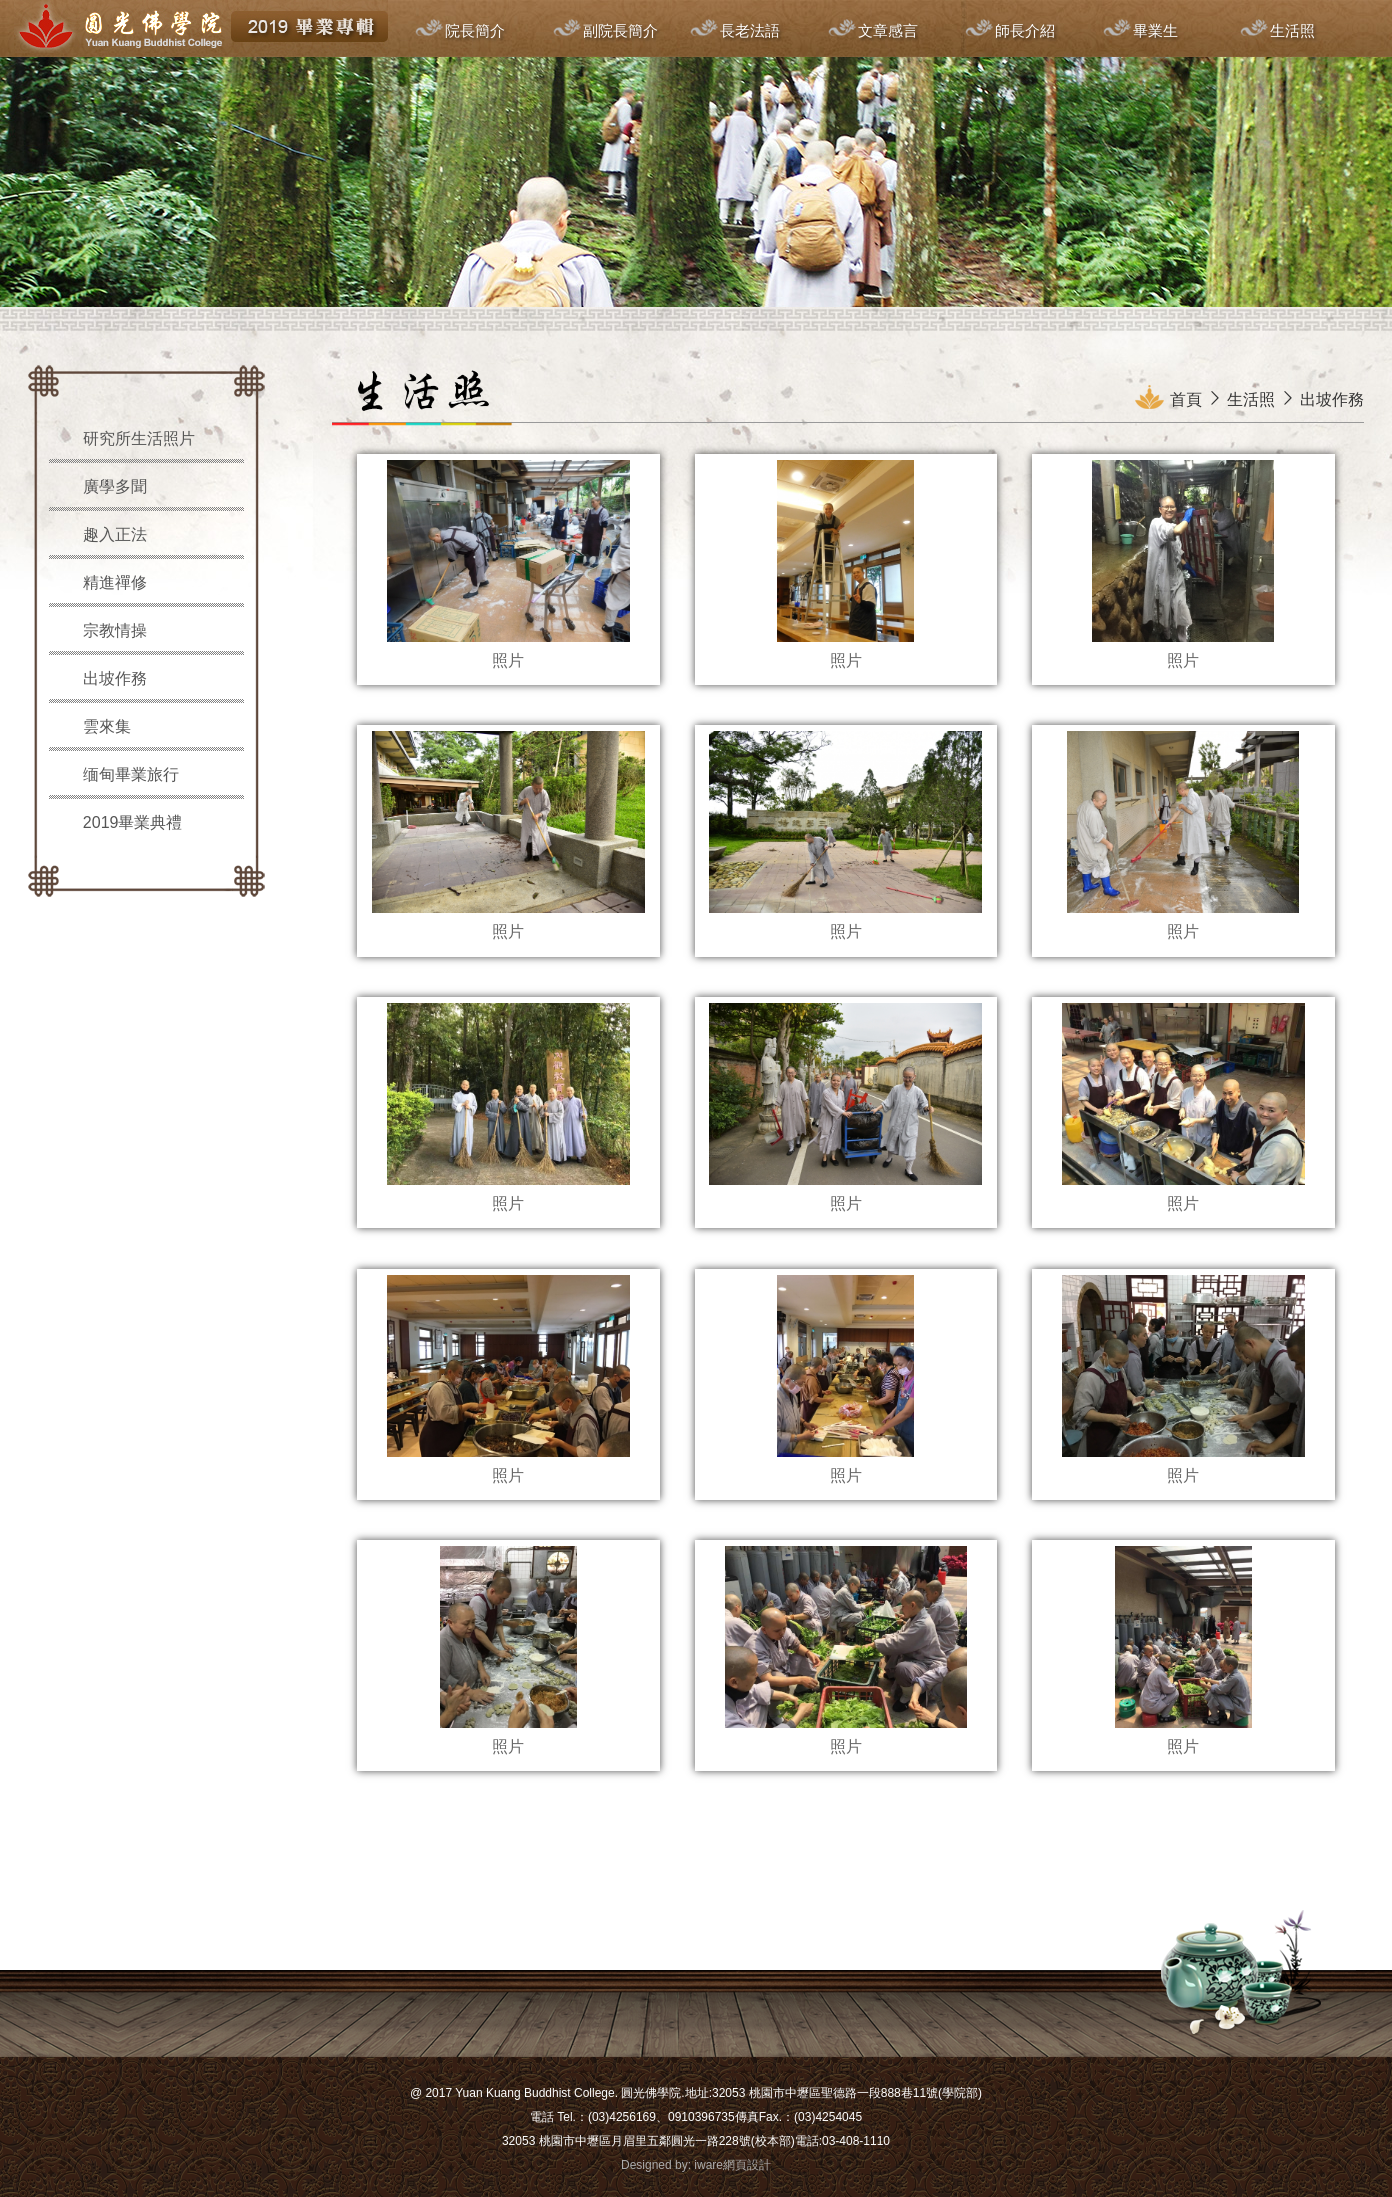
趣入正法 (115, 534)
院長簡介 (475, 30)
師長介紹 (1025, 30)
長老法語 (750, 30)
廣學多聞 (115, 486)
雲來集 (107, 726)
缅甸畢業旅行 (131, 774)
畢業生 (1155, 30)
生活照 (1292, 30)
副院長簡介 (620, 30)
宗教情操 (115, 630)
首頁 (1186, 399)
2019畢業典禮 (133, 822)
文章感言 (888, 30)
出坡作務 (115, 678)
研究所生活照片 (139, 438)
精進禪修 (115, 582)
